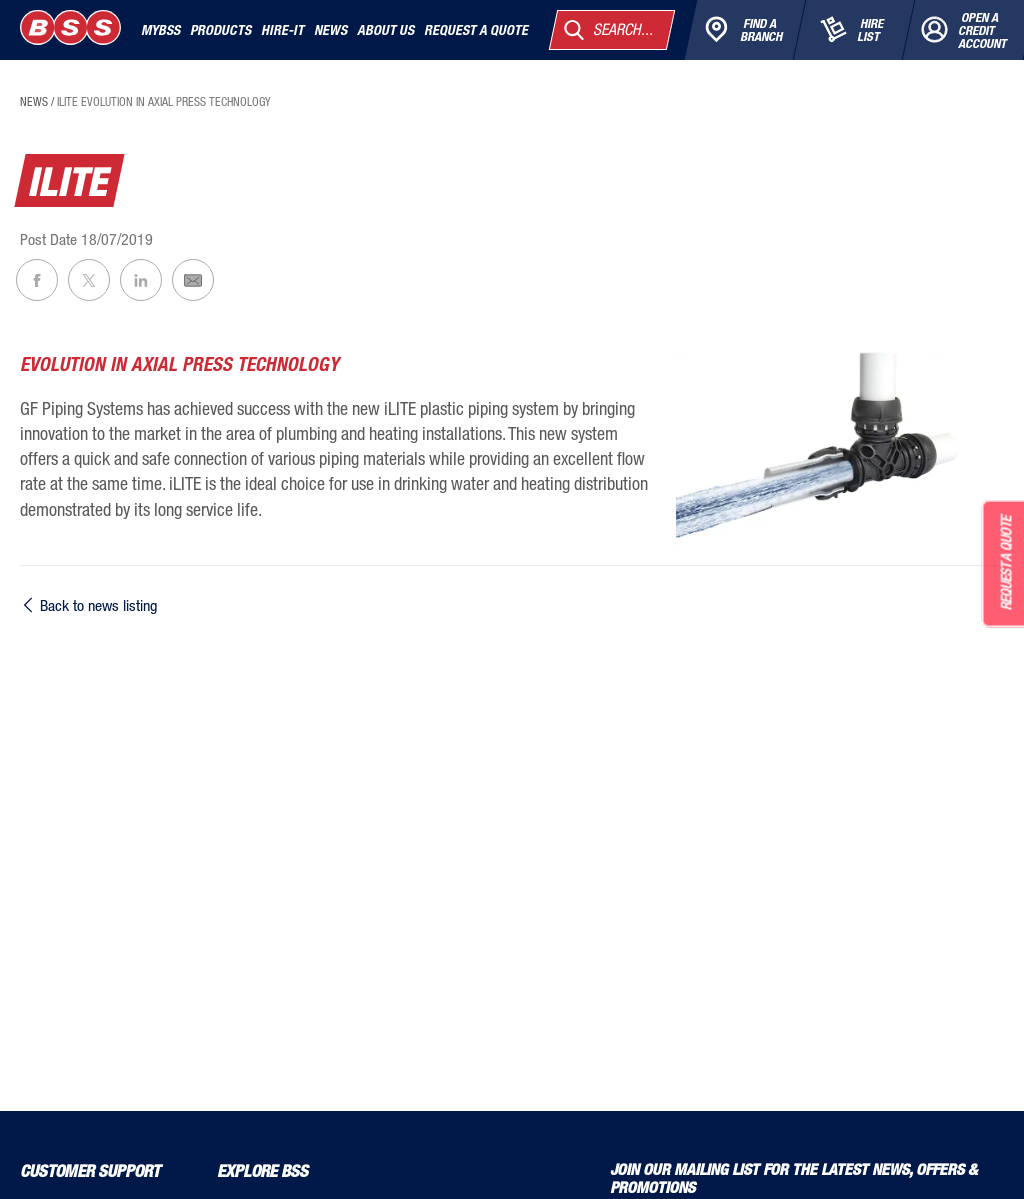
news (34, 102)
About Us (385, 30)
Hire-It (282, 30)
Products (220, 30)
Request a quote (476, 30)
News (330, 30)
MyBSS (160, 30)
